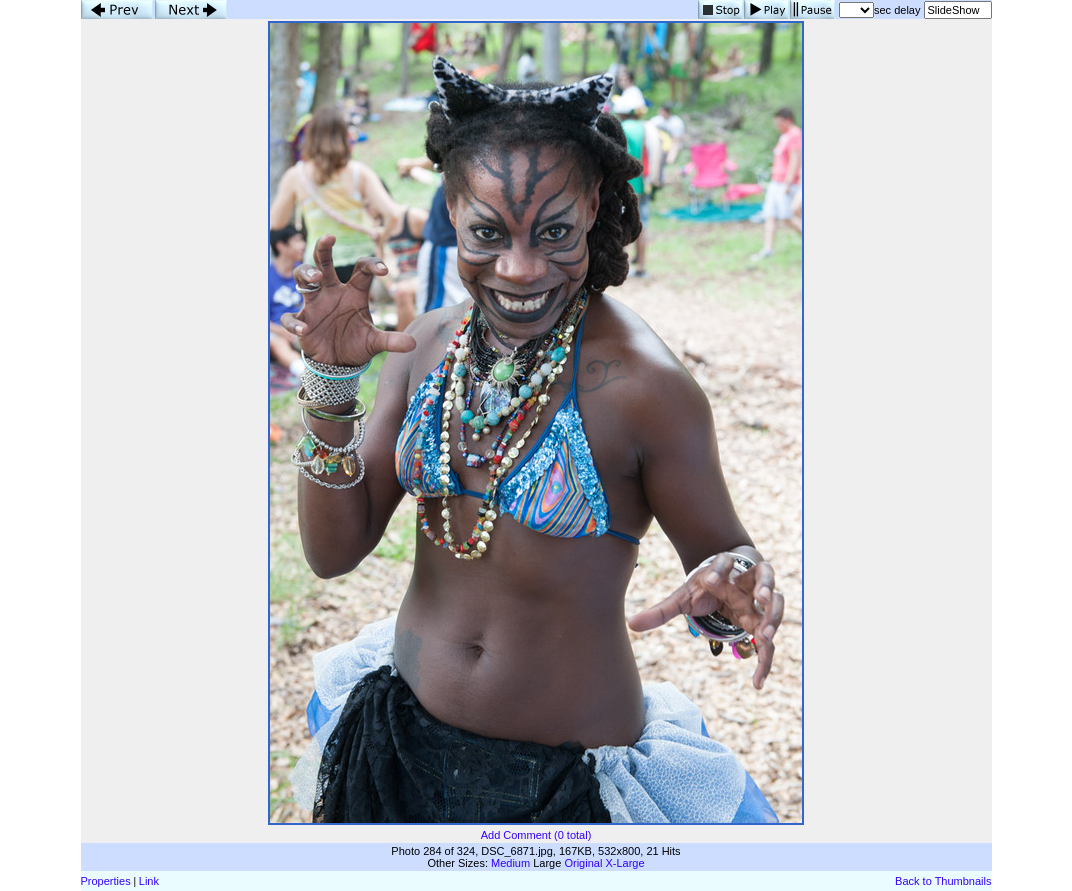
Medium (510, 863)
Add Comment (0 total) (536, 835)
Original (583, 863)
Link (149, 881)
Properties (106, 881)
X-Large (624, 863)
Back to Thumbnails (943, 881)
